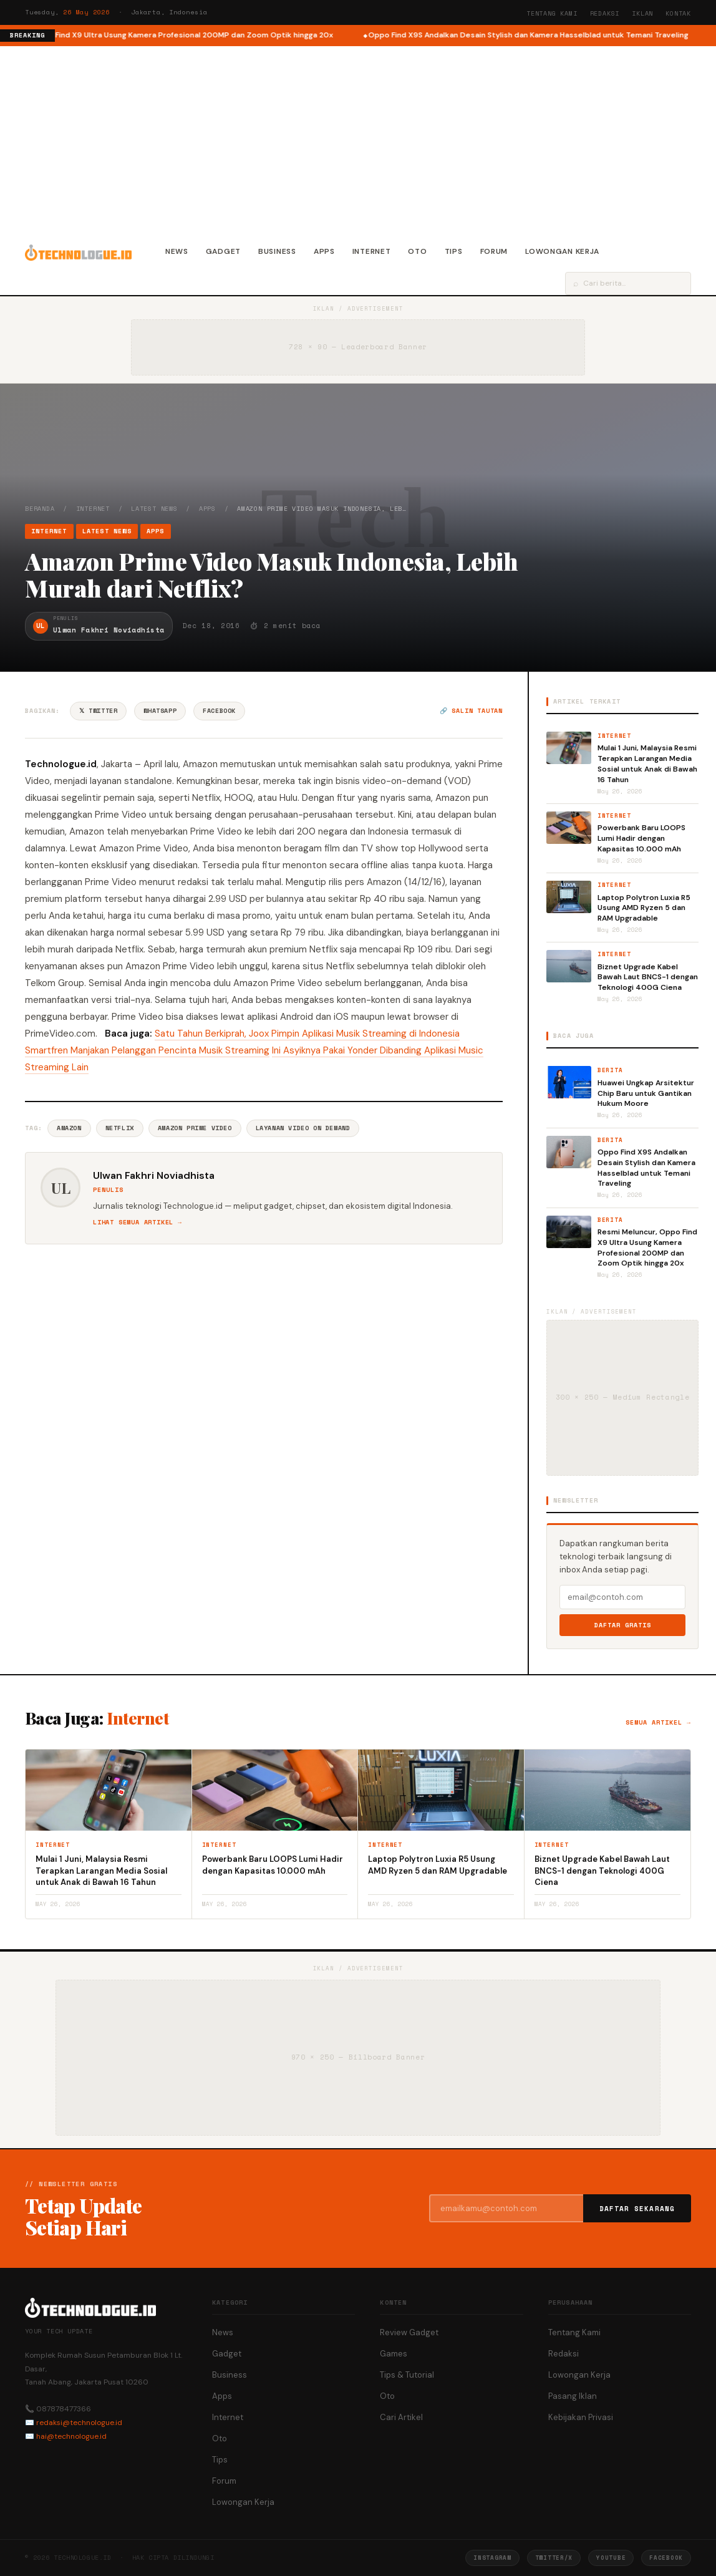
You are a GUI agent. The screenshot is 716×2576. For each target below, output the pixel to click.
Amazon (69, 1128)
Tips (454, 251)
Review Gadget (409, 2332)
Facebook (219, 710)
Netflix (119, 1128)
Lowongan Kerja (562, 251)
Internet (371, 251)
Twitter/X (554, 2558)
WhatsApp (160, 710)
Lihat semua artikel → (137, 1222)
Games (393, 2353)
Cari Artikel (401, 2417)
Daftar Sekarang (637, 2209)
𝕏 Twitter (98, 710)
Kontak (678, 13)
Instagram (492, 2558)
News (176, 251)
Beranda (40, 508)
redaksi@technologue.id (79, 2423)
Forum (494, 251)
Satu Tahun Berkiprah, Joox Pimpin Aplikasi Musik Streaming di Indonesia (307, 1033)
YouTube (611, 2558)
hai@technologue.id (71, 2436)
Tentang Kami (552, 13)
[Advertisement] (358, 139)
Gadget (223, 251)
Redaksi (605, 13)
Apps (324, 251)
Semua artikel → (658, 1722)
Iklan (642, 13)
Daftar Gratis (622, 1625)
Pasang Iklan (572, 2396)
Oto (417, 251)
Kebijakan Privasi (580, 2417)
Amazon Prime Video (195, 1128)
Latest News (154, 508)
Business (277, 251)
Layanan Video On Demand (303, 1128)
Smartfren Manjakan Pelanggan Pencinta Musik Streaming (147, 1050)
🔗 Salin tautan (471, 710)
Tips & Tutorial (407, 2375)
